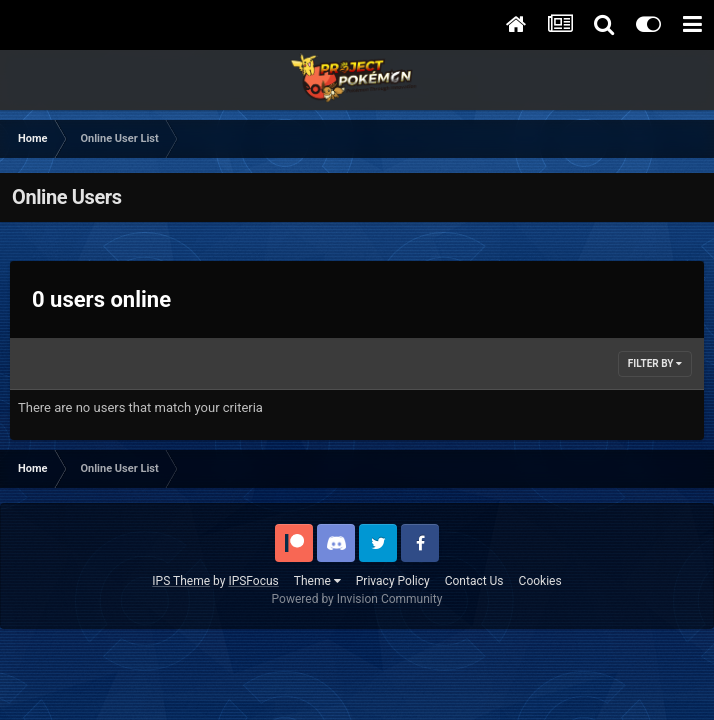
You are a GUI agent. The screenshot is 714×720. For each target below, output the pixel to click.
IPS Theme (181, 581)
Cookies (540, 581)
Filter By (655, 363)
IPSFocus (253, 581)
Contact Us (474, 581)
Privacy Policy (393, 581)
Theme (317, 581)
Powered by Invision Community (357, 599)
